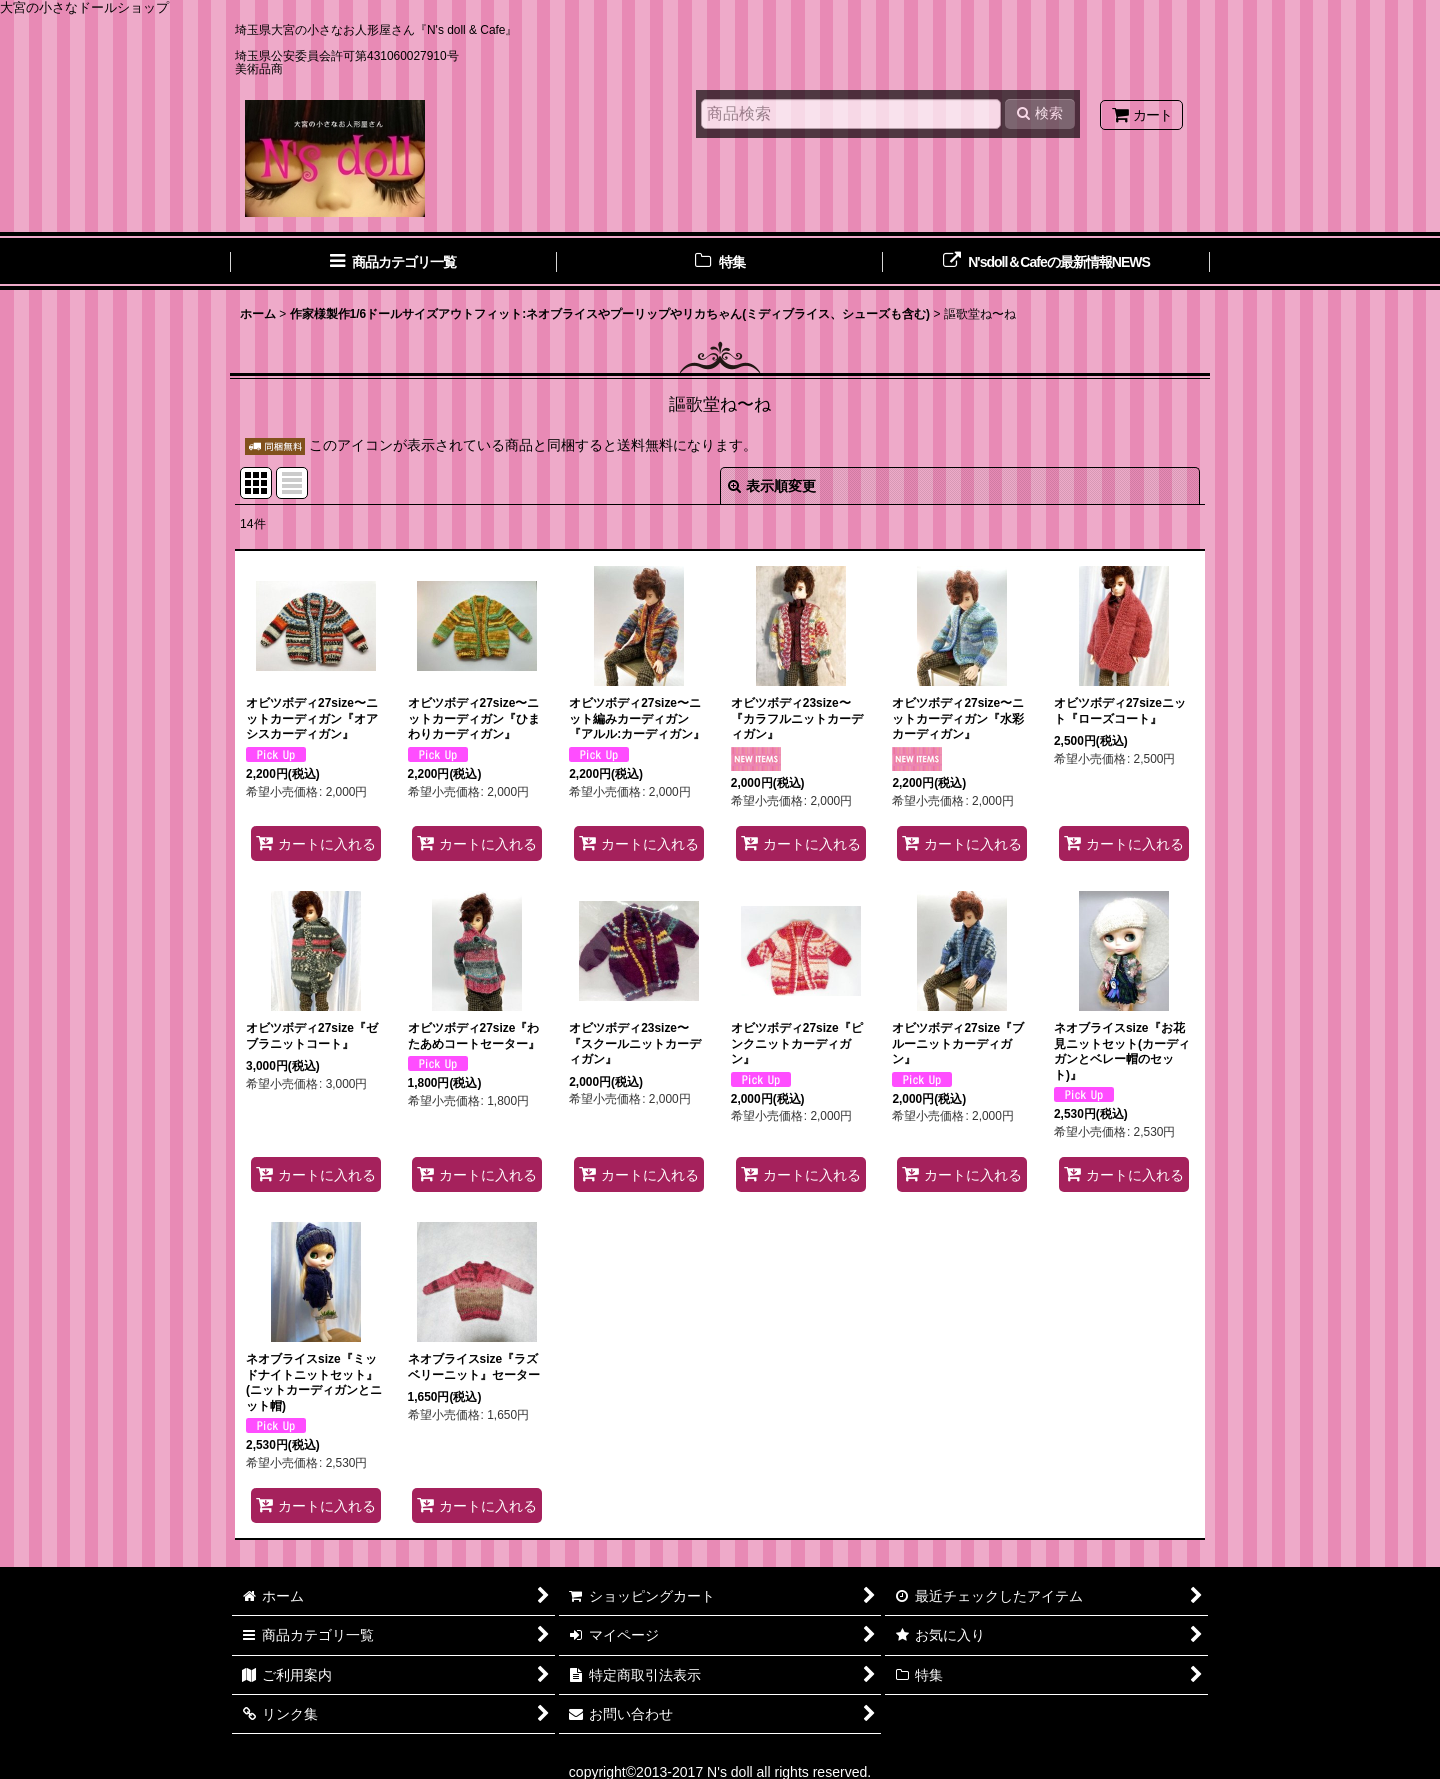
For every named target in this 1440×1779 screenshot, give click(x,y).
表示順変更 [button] (772, 486)
